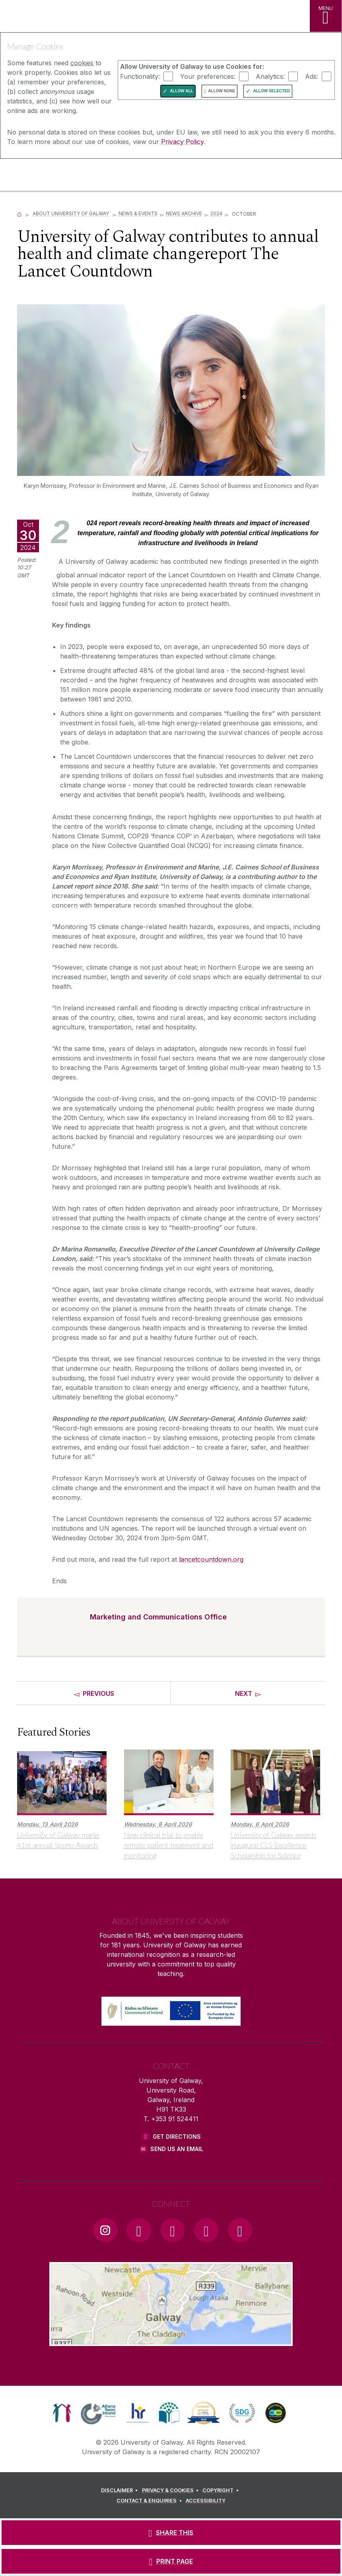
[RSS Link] (240, 2230)
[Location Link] (171, 2340)
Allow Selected (271, 91)
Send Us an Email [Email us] (176, 2148)
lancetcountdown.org (211, 1559)
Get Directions (177, 2136)
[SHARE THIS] (171, 2532)
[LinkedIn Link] (206, 2230)
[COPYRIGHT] (221, 2490)
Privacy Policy (182, 142)
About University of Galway (71, 213)
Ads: (311, 76)
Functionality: (140, 76)
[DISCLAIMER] (120, 2490)
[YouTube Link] (173, 2230)
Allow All (181, 91)
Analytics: (270, 76)
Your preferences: (207, 76)
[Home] (19, 213)
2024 (216, 213)
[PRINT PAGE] (171, 2561)
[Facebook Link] (139, 2230)
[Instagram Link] (105, 2230)
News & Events (138, 213)
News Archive (184, 213)
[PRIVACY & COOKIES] (171, 2490)
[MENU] (326, 16)
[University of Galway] (42, 175)
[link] (62, 2413)
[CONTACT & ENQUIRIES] (150, 2501)
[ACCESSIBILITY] (205, 2501)
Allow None (221, 91)
